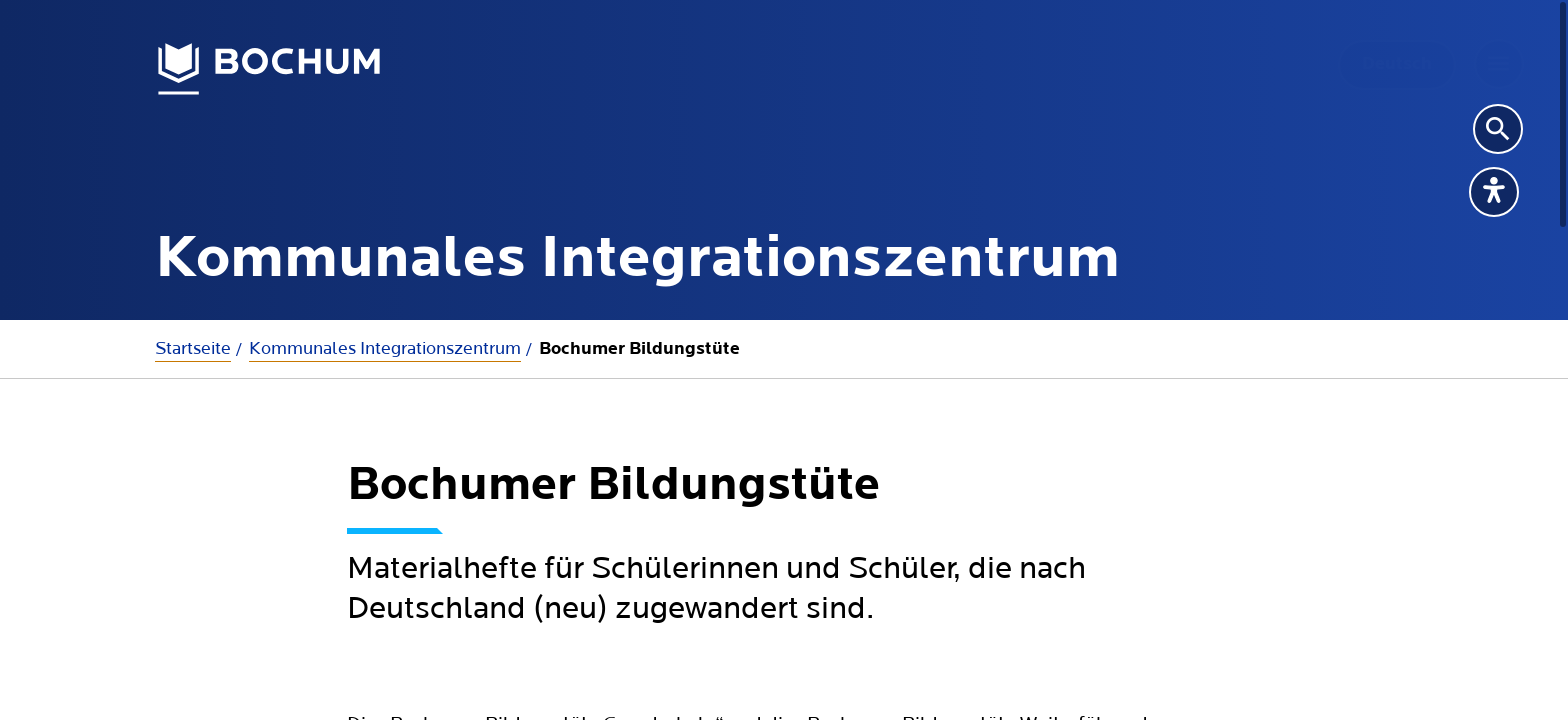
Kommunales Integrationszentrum (385, 348)
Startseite (193, 348)
